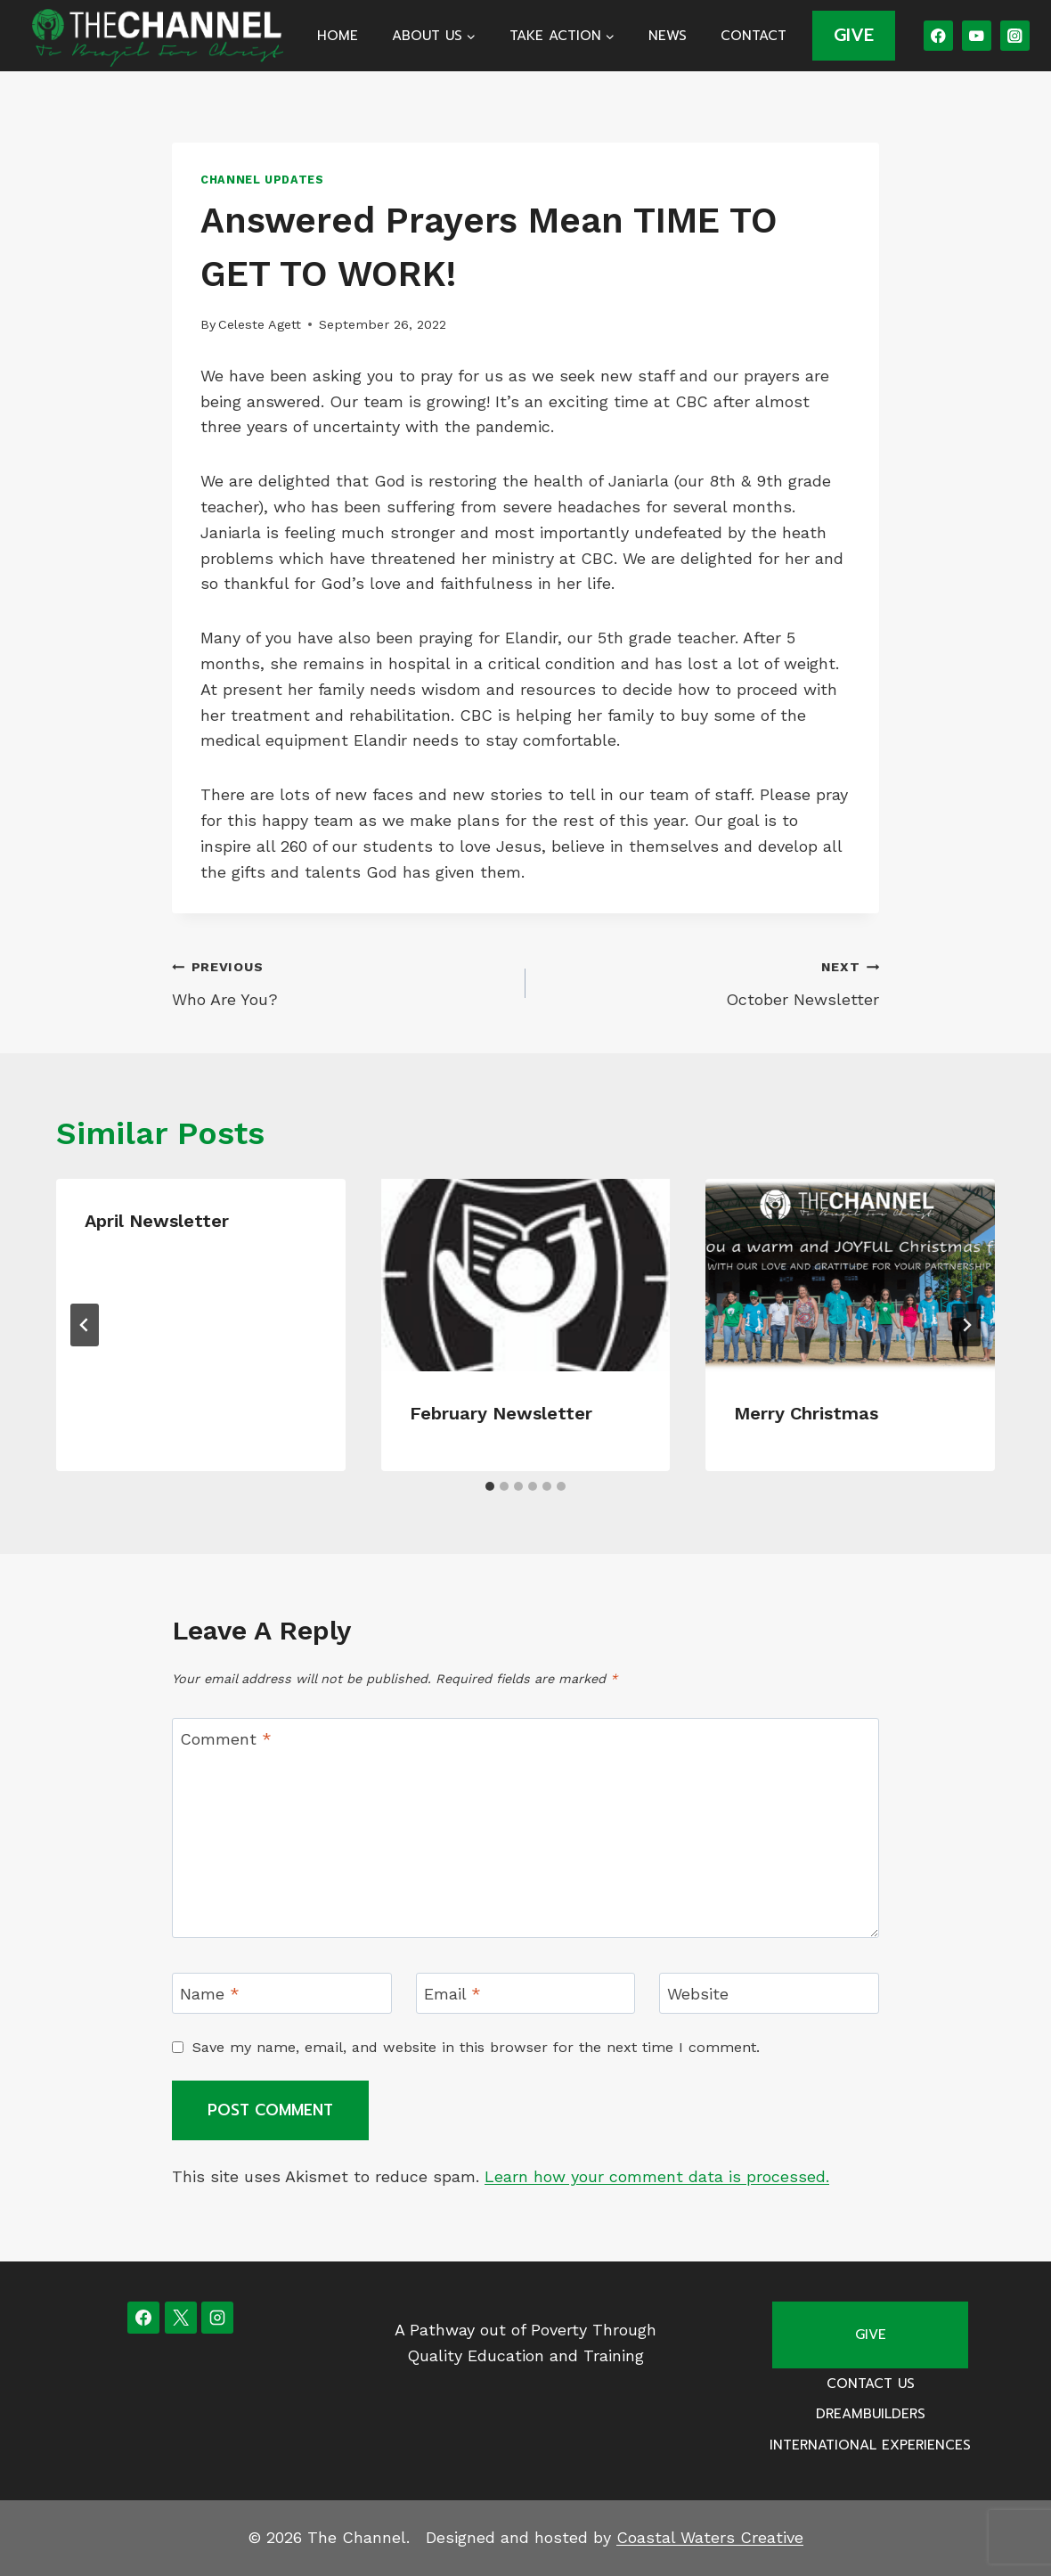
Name (210, 1993)
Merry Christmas (806, 1413)
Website (698, 1993)
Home (337, 35)
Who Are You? (340, 981)
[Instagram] (1015, 35)
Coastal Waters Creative (709, 2537)
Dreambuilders (870, 2414)
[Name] (282, 1993)
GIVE (854, 34)
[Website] (769, 1993)
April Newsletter (157, 1220)
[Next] (966, 1325)
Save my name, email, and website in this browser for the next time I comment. (476, 2047)
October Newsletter (710, 981)
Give (870, 2334)
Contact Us (871, 2383)
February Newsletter (501, 1413)
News (667, 35)
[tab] (489, 1486)
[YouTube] (976, 35)
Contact (753, 35)
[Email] (526, 1993)
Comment (226, 1739)
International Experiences (870, 2445)
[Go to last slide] (84, 1325)
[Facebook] (938, 35)
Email (452, 1993)
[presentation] (526, 1275)
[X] (181, 2318)
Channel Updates (261, 179)
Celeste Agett (259, 324)
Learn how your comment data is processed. (657, 2176)
